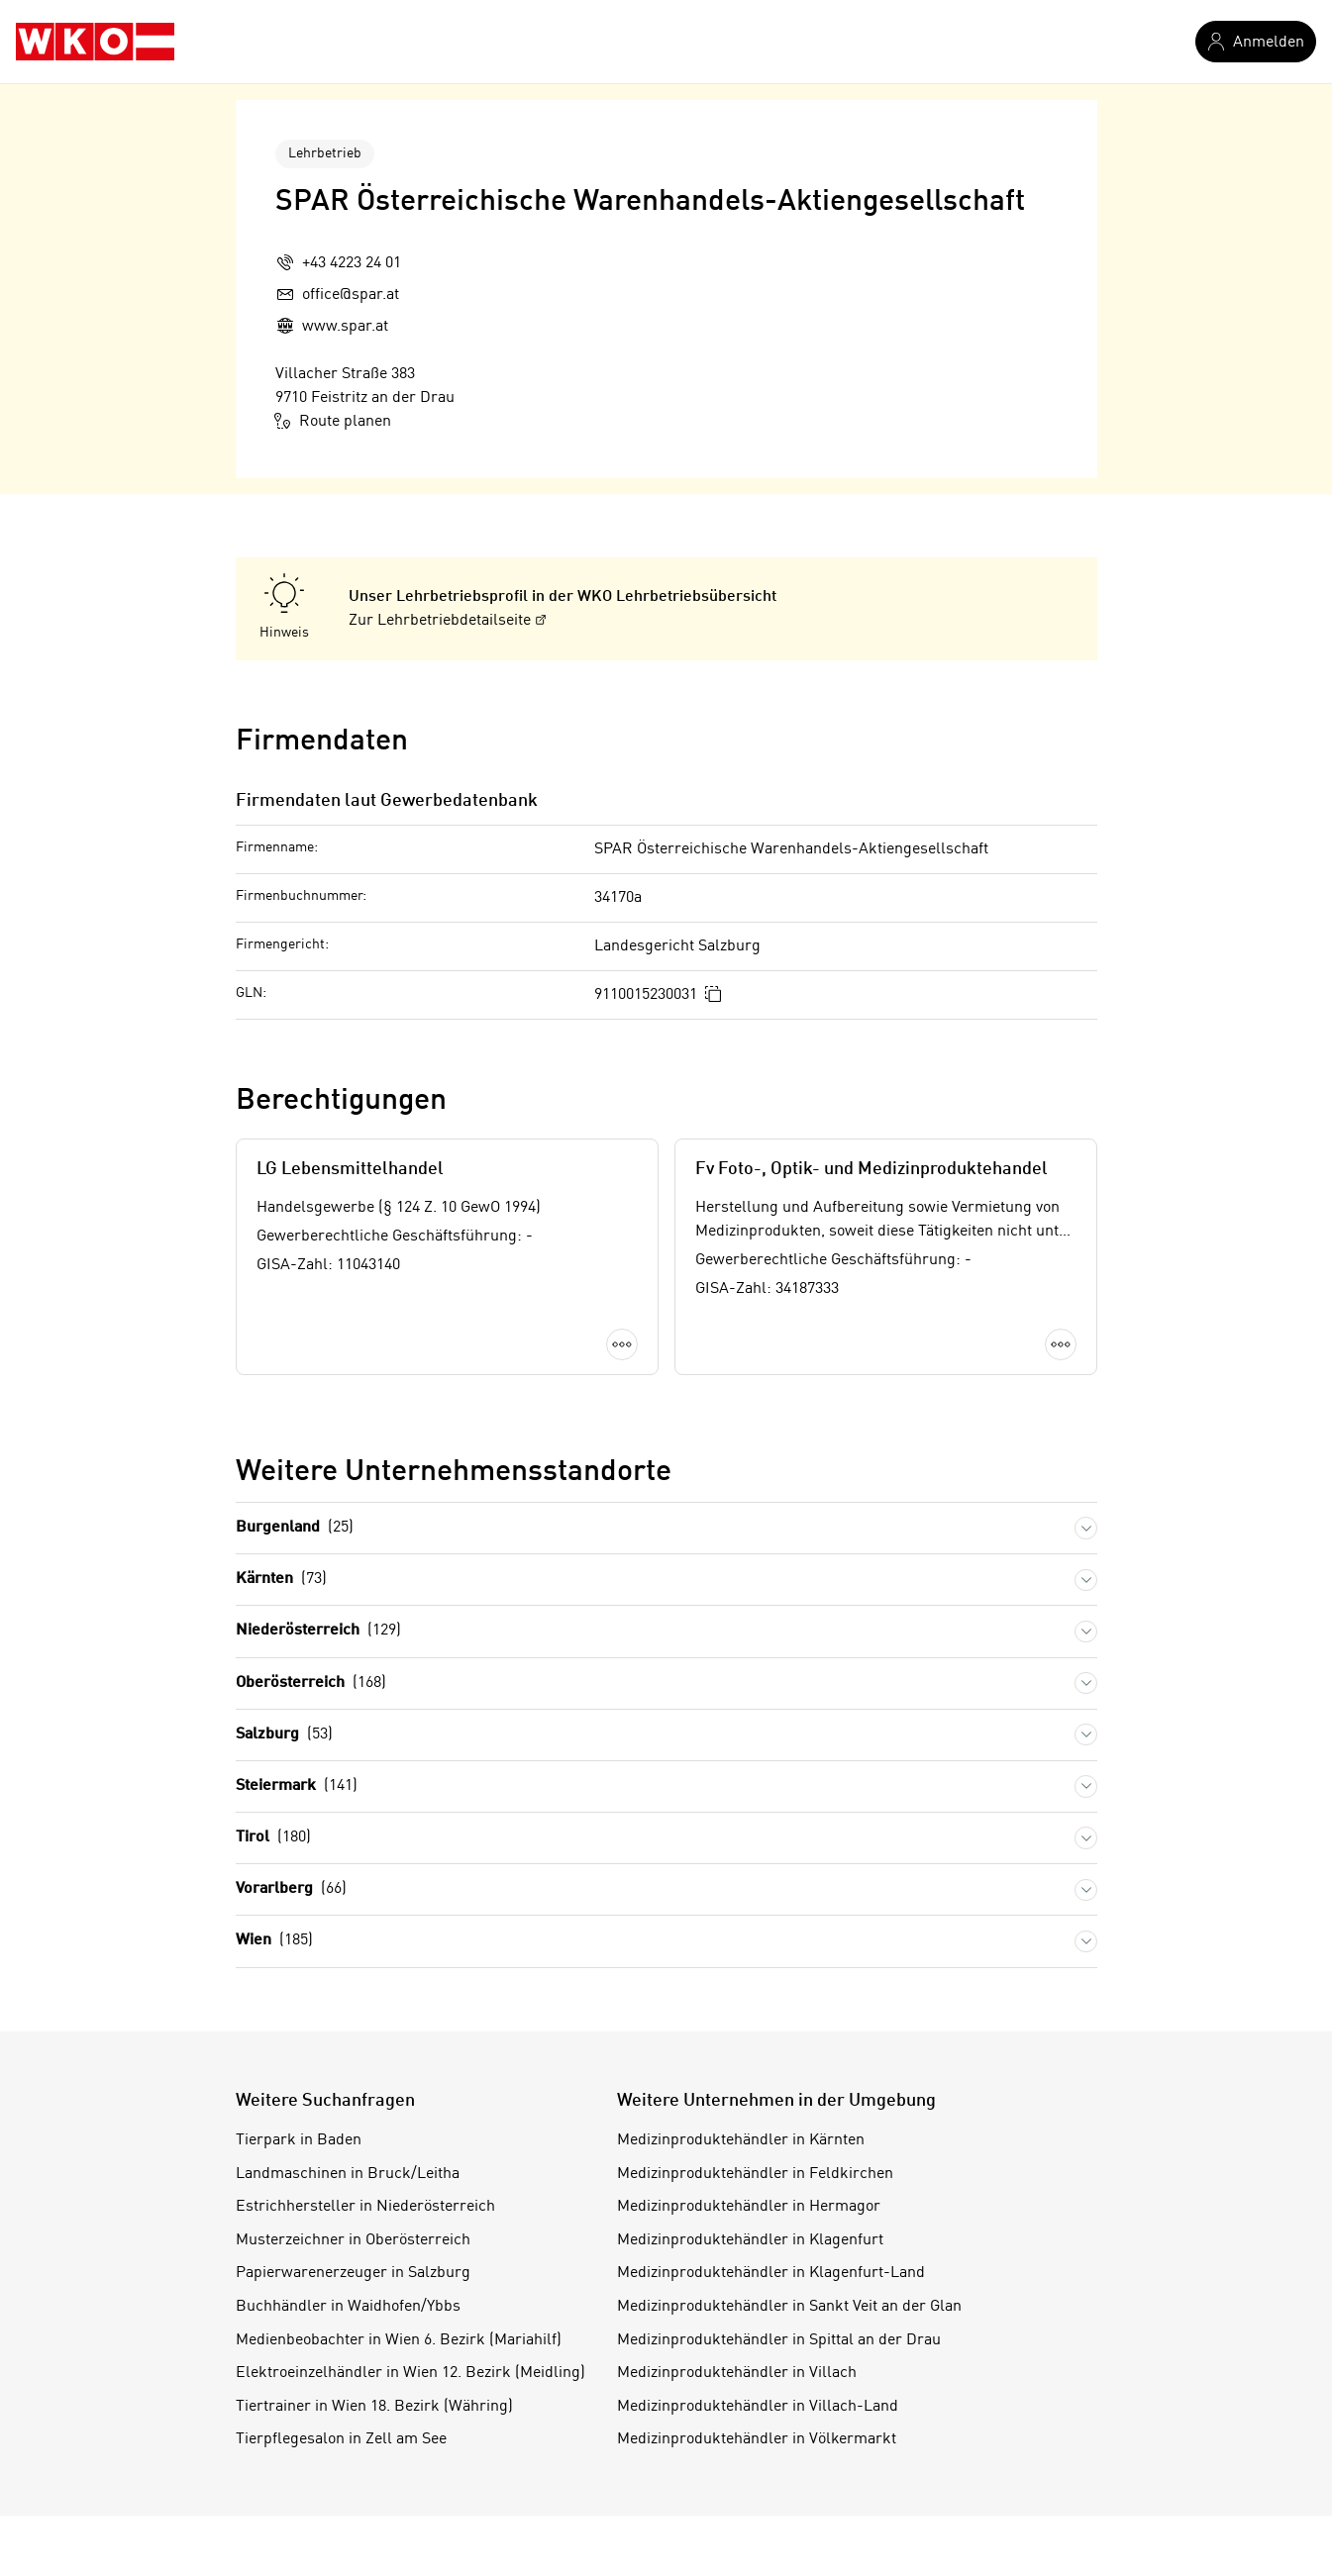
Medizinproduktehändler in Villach (737, 2373)
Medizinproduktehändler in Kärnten (741, 2140)
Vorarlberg (291, 1889)
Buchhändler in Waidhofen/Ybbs (348, 2307)
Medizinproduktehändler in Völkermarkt (756, 2439)
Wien (274, 1941)
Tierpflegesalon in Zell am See (341, 2439)
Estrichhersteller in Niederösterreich (365, 2207)
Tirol (273, 1838)
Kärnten (281, 1579)
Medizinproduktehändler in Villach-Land (757, 2407)
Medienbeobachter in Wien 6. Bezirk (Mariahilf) (399, 2340)
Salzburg (284, 1735)
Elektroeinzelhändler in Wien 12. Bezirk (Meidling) (410, 2373)
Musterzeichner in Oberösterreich (353, 2240)
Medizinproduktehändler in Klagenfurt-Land (771, 2273)
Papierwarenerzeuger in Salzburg (353, 2273)
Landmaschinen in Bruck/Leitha (348, 2174)
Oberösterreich (311, 1683)
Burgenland (295, 1528)
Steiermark (297, 1786)
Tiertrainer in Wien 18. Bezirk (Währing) (374, 2407)
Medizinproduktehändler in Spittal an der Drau (779, 2340)
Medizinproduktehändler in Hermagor (748, 2207)
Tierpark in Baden (298, 2140)
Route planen (333, 421)
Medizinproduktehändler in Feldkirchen (755, 2174)
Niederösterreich (318, 1631)
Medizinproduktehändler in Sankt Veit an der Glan (789, 2307)
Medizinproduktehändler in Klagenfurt (750, 2240)
